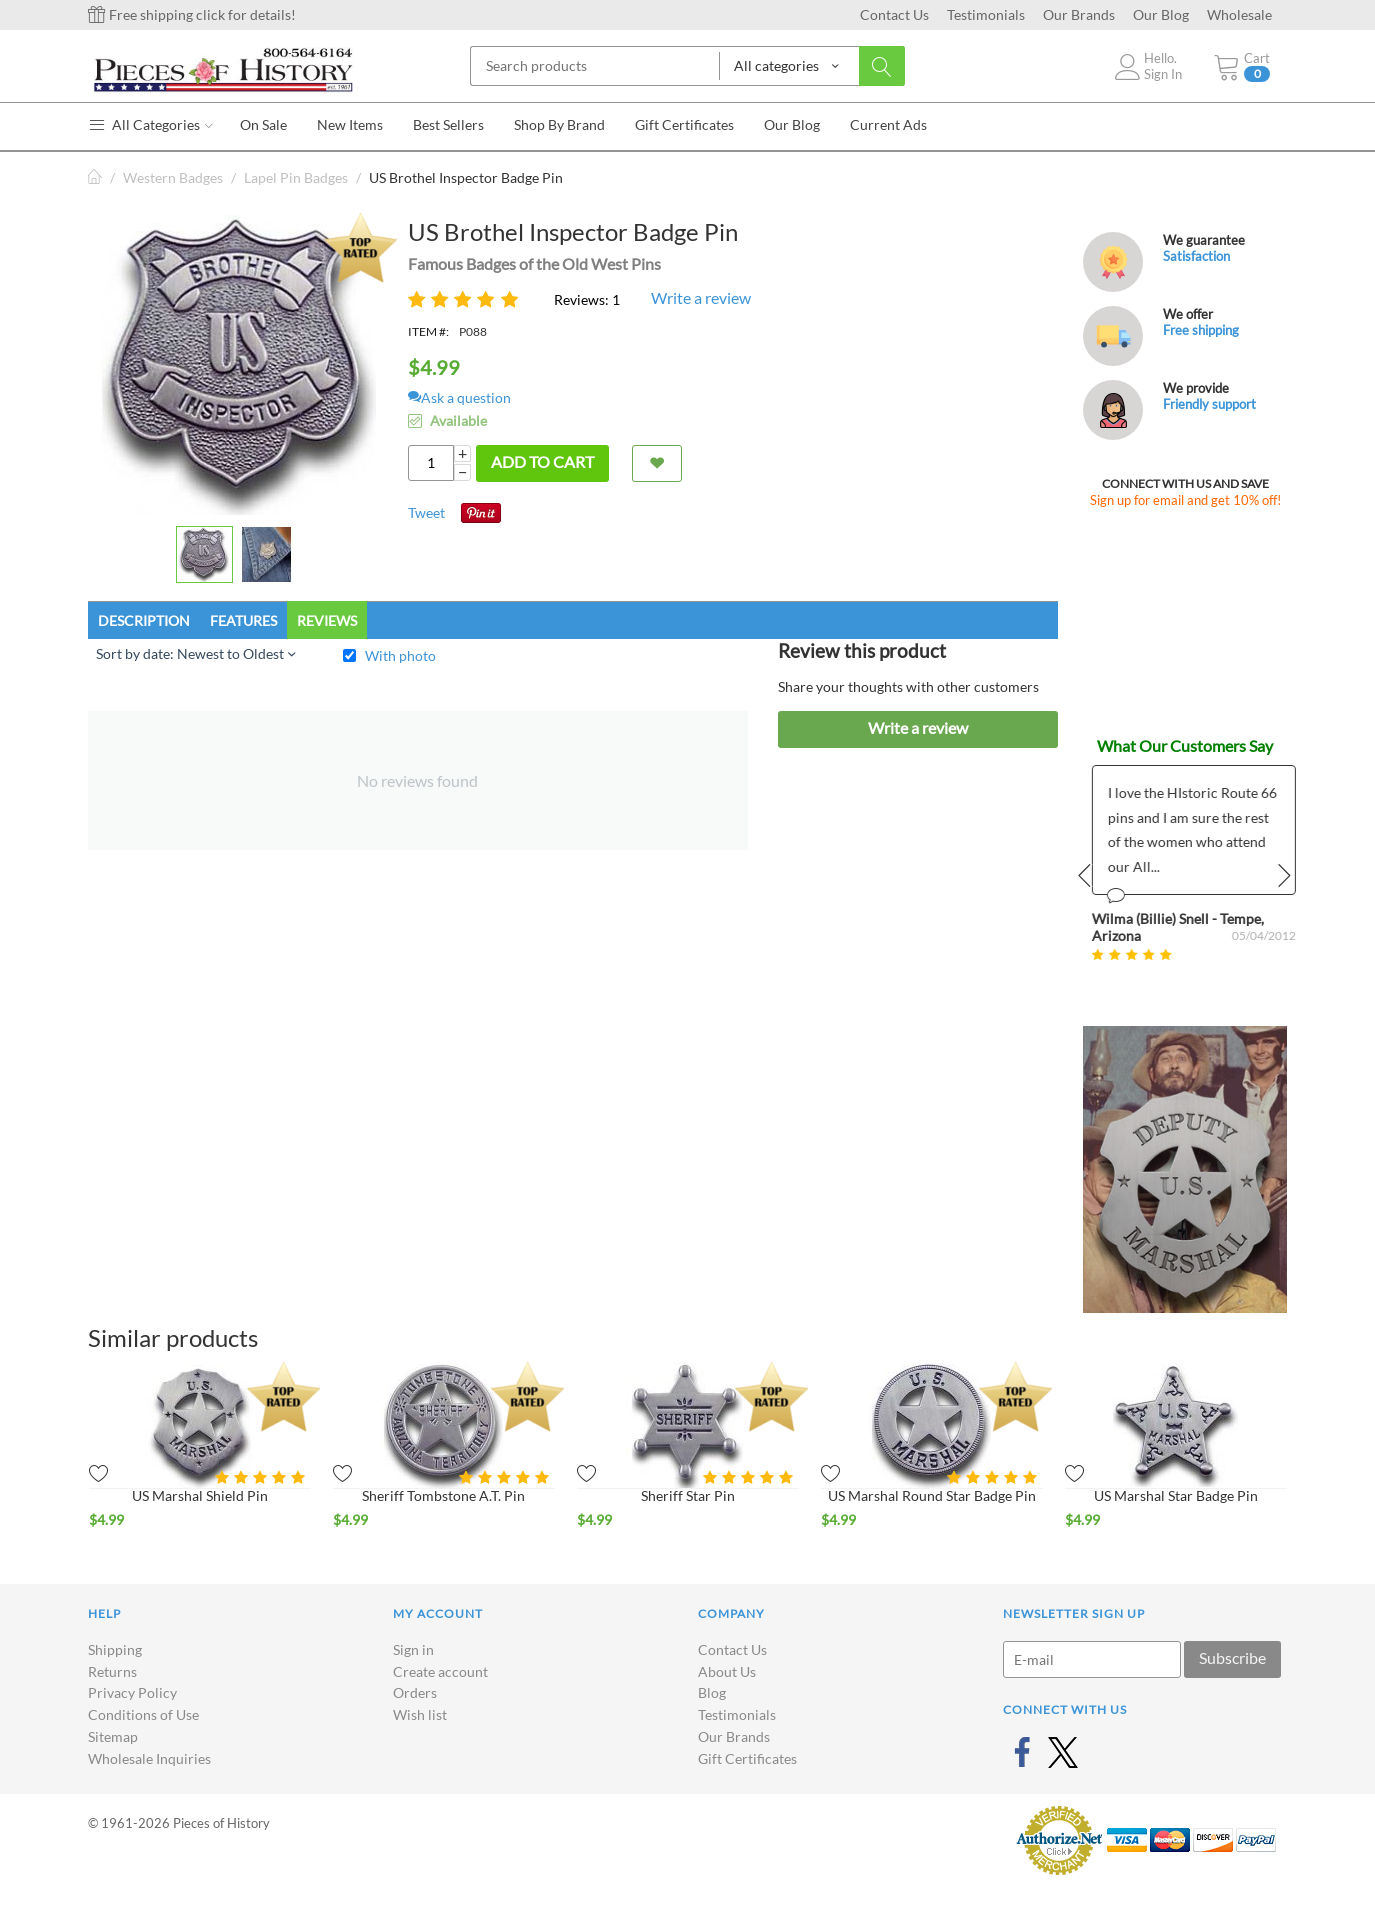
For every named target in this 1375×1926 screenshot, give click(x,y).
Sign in (413, 1649)
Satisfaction (1196, 256)
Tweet (426, 512)
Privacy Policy (132, 1692)
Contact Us (894, 14)
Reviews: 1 (587, 299)
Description (144, 620)
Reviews (327, 620)
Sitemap (113, 1736)
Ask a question (459, 397)
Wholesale (1239, 14)
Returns (112, 1671)
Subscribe (1232, 1657)
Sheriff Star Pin (688, 1495)
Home (96, 177)
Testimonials (986, 14)
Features (243, 620)
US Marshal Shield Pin (200, 1495)
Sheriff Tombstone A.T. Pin (443, 1495)
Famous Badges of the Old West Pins (534, 263)
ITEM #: (428, 331)
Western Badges (173, 177)
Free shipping (1201, 330)
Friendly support (1209, 404)
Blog (712, 1692)
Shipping (115, 1649)
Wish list (420, 1714)
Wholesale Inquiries (149, 1758)
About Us (727, 1671)
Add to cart (542, 461)
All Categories (150, 124)
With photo (400, 655)
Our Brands (1079, 14)
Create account (440, 1671)
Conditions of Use (143, 1714)
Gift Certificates (747, 1758)
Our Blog (1161, 14)
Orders (415, 1692)
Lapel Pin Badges (296, 177)
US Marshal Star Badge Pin (1176, 1495)
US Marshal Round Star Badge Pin (932, 1495)
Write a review (701, 297)
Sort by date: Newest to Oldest (195, 653)
